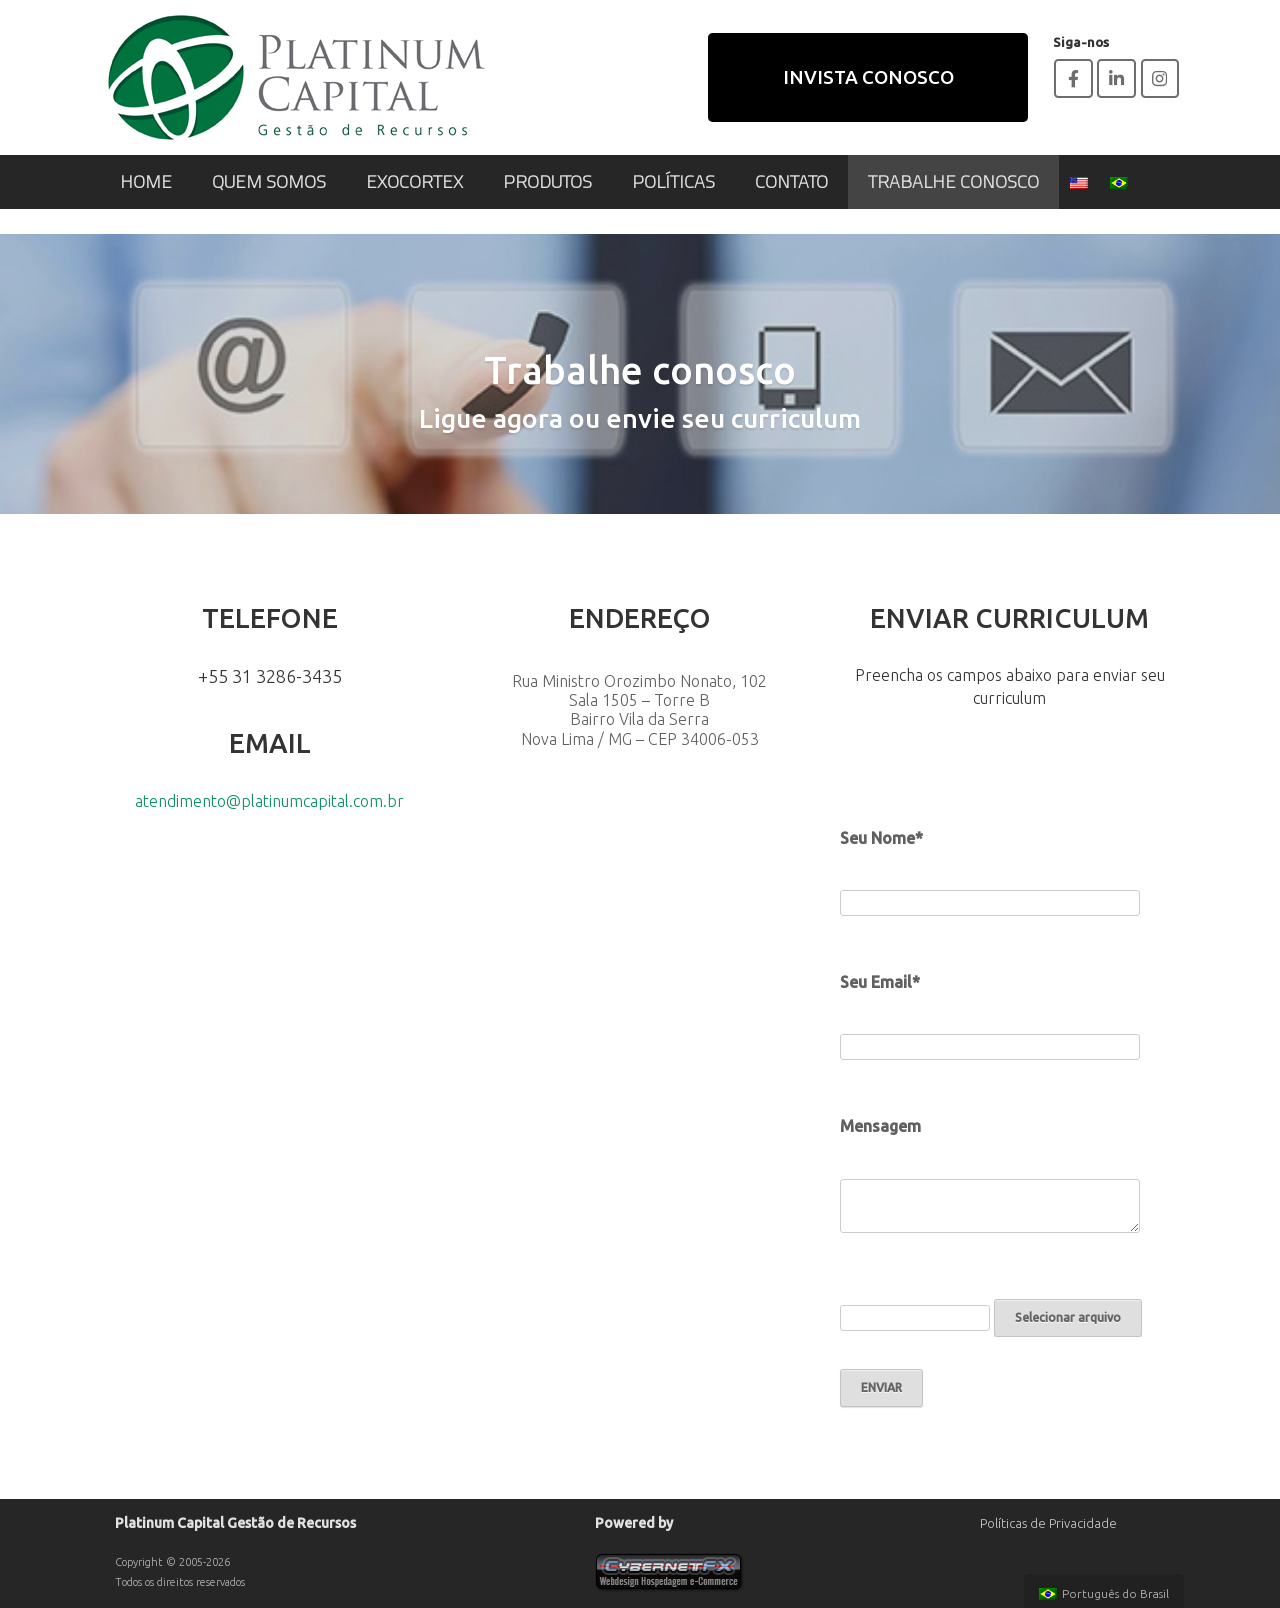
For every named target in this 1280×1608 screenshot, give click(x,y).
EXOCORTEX (414, 181)
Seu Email (876, 982)
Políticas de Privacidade (1048, 1523)
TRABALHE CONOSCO (953, 181)
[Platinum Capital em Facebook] (1073, 78)
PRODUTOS (547, 181)
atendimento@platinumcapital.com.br (269, 801)
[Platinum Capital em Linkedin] (1116, 78)
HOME (146, 181)
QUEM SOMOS (269, 181)
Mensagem (880, 1126)
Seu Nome (877, 838)
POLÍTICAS (673, 181)
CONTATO (791, 181)
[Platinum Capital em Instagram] (1160, 78)
